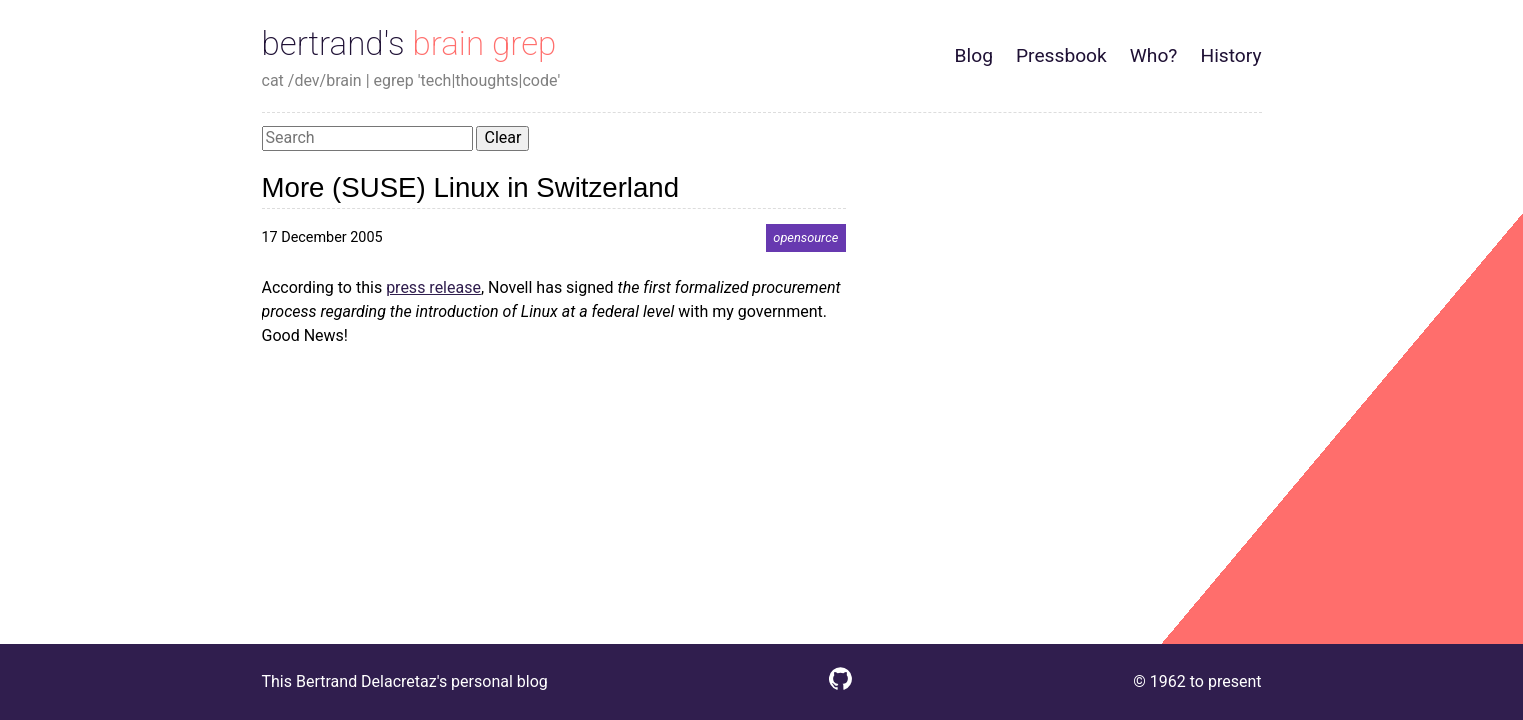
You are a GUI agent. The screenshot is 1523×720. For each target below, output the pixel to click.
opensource (805, 237)
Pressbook (1061, 55)
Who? (1154, 55)
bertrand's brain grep (409, 43)
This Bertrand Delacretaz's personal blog (405, 681)
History (1230, 55)
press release (433, 287)
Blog (974, 55)
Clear (502, 137)
